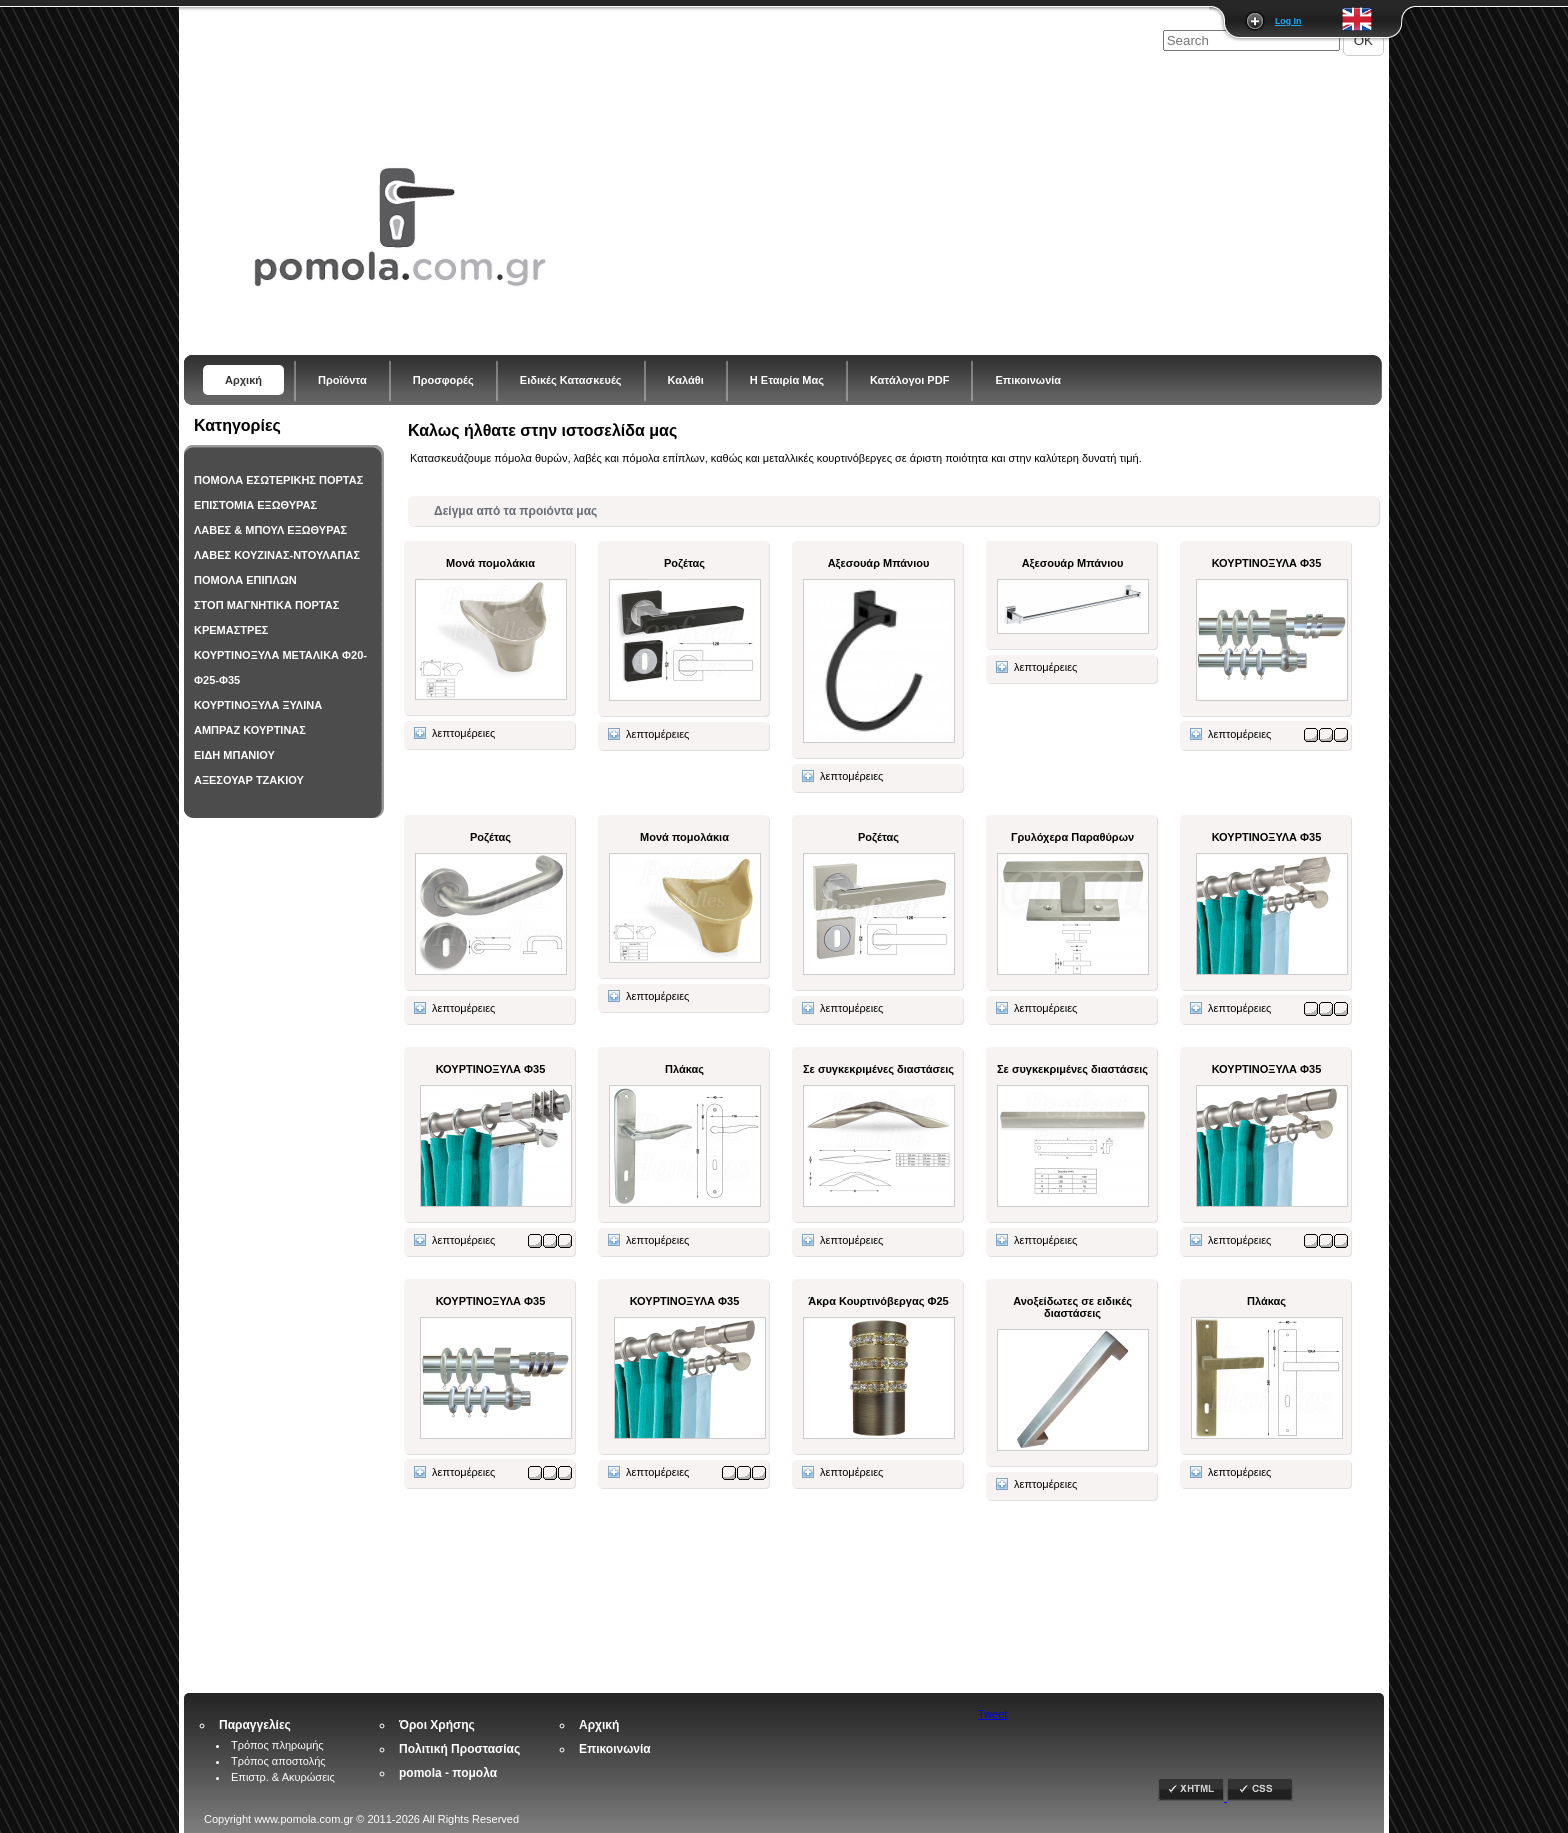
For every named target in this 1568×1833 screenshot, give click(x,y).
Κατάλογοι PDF (909, 380)
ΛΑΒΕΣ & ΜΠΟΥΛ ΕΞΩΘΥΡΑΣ (270, 530)
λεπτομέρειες (454, 733)
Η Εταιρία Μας (787, 380)
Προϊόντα (342, 380)
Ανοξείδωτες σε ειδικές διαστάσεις (1072, 1307)
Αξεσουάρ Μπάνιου (879, 563)
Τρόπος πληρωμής (277, 1745)
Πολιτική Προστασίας (459, 1749)
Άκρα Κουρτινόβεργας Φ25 (878, 1301)
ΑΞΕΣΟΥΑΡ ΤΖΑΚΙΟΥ (249, 780)
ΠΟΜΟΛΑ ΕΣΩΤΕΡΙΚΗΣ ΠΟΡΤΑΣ (278, 480)
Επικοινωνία (1028, 380)
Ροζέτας (684, 563)
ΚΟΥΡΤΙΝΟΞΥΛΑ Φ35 (1267, 563)
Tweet (992, 1714)
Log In (1288, 21)
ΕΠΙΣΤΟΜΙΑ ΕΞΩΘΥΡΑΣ (255, 505)
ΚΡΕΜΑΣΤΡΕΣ (231, 630)
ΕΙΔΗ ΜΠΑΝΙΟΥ (234, 755)
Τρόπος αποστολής (278, 1761)
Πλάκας (684, 1069)
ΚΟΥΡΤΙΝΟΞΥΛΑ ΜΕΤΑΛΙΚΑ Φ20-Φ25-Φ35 (280, 667)
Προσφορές (443, 380)
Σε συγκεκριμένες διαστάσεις (878, 1069)
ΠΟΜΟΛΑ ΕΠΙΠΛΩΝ (245, 580)
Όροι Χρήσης (437, 1725)
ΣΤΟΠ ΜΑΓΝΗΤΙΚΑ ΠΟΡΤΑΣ (266, 605)
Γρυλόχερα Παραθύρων (1072, 837)
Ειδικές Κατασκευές (571, 380)
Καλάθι (686, 380)
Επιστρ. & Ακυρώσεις (283, 1777)
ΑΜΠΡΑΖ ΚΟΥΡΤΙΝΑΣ (250, 730)
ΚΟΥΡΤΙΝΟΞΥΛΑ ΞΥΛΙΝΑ (258, 705)
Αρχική (243, 380)
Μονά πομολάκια (490, 563)
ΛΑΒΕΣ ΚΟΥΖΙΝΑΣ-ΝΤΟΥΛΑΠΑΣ (277, 555)
